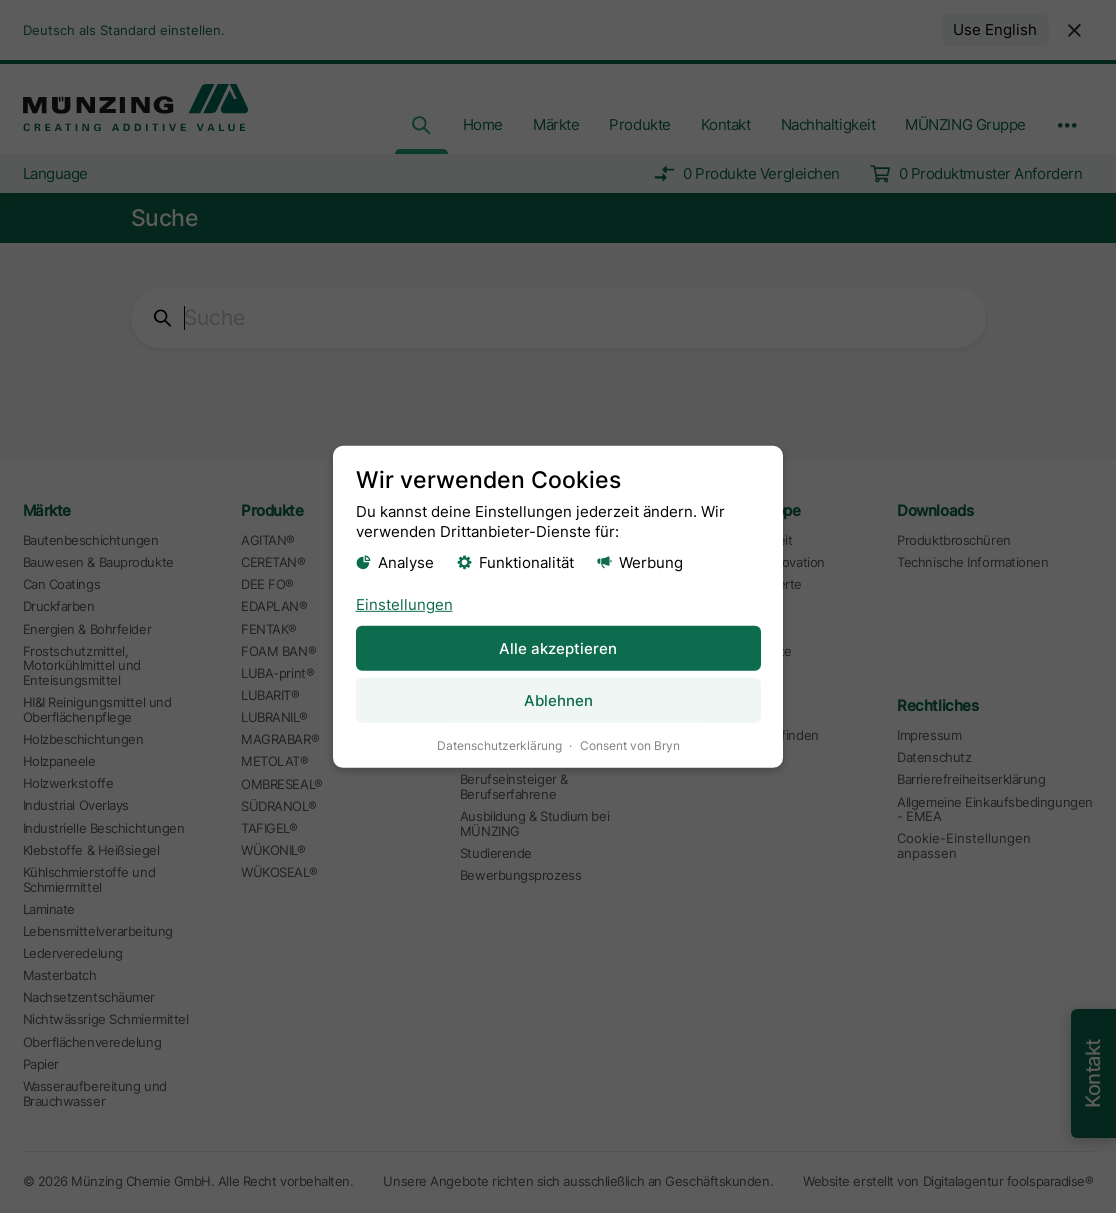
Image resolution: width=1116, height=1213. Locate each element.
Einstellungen (404, 603)
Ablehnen (558, 699)
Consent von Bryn (630, 744)
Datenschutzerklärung (499, 744)
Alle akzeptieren (558, 647)
